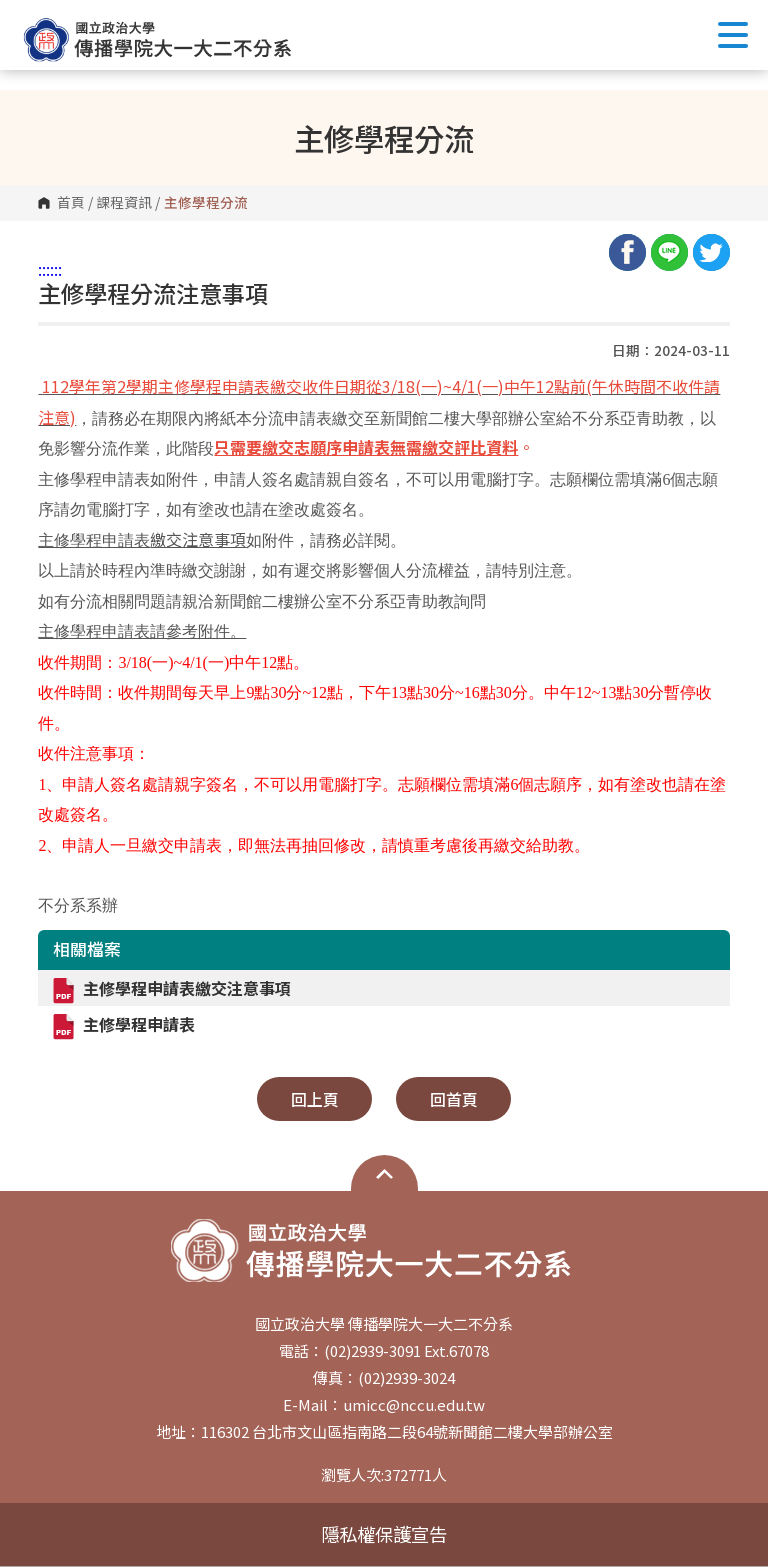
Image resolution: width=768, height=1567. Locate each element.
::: (44, 269)
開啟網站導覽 (384, 1174)
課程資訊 (124, 203)
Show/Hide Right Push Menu (733, 35)
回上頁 (315, 1099)
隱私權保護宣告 (384, 1534)
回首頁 (454, 1099)
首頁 (71, 203)
